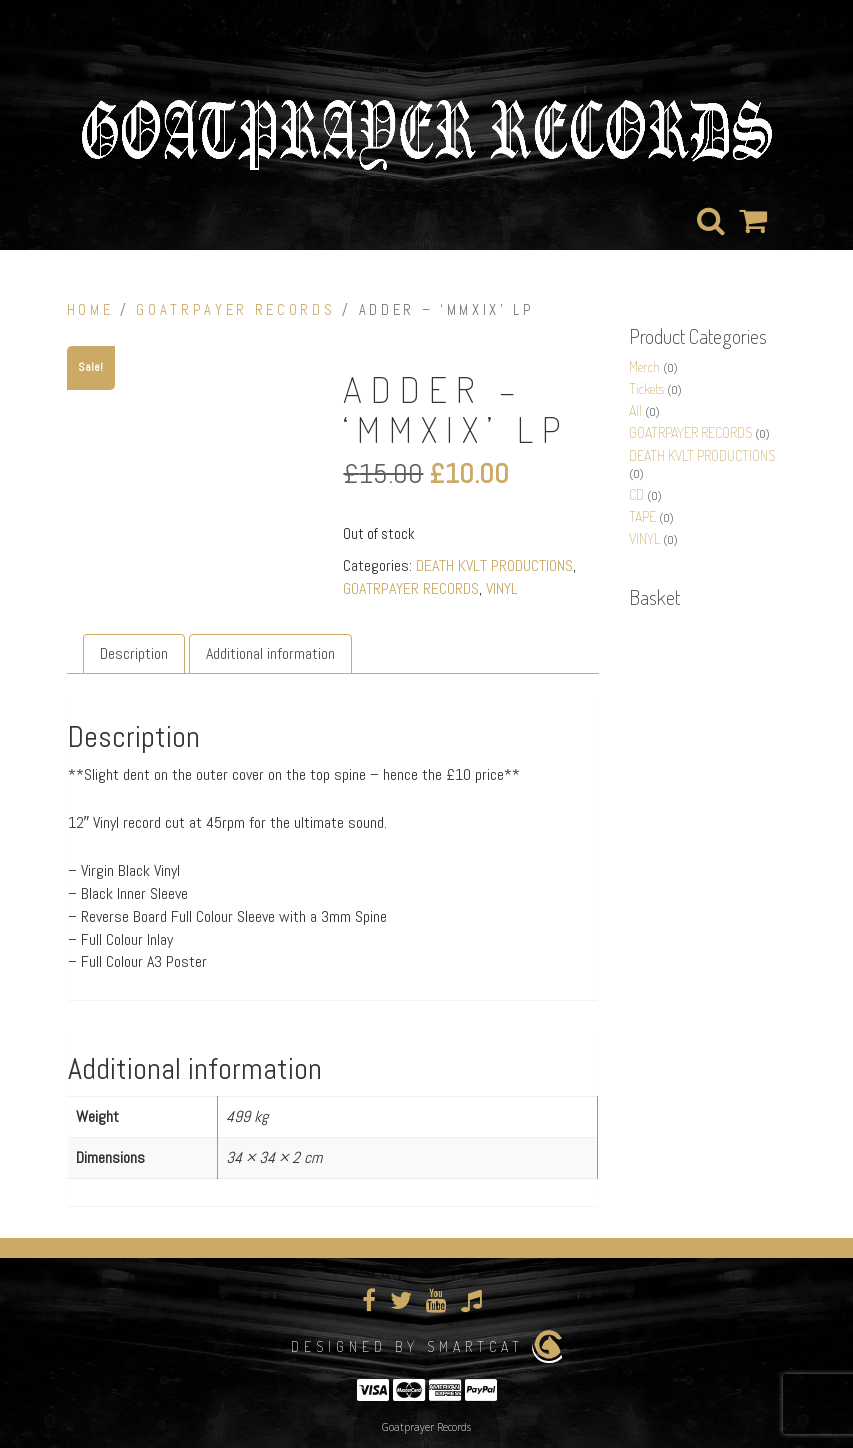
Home (90, 310)
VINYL (502, 588)
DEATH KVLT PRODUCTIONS (494, 565)
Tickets (646, 388)
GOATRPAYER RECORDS (235, 310)
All (635, 410)
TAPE (642, 516)
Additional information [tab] (270, 652)
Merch (644, 366)
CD (636, 494)
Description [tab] (134, 652)
